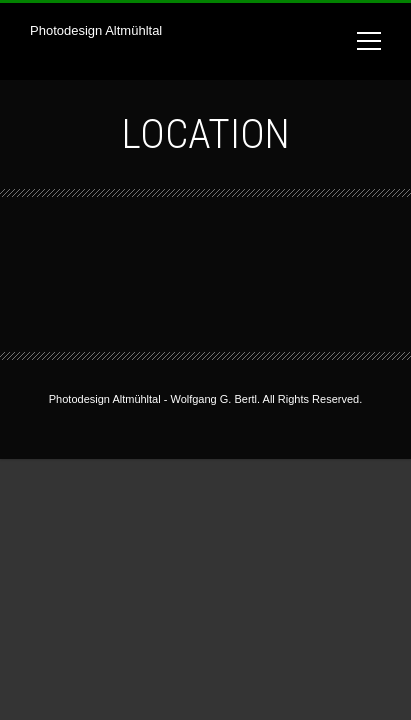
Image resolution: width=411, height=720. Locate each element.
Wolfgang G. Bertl (213, 399)
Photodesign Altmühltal (96, 30)
